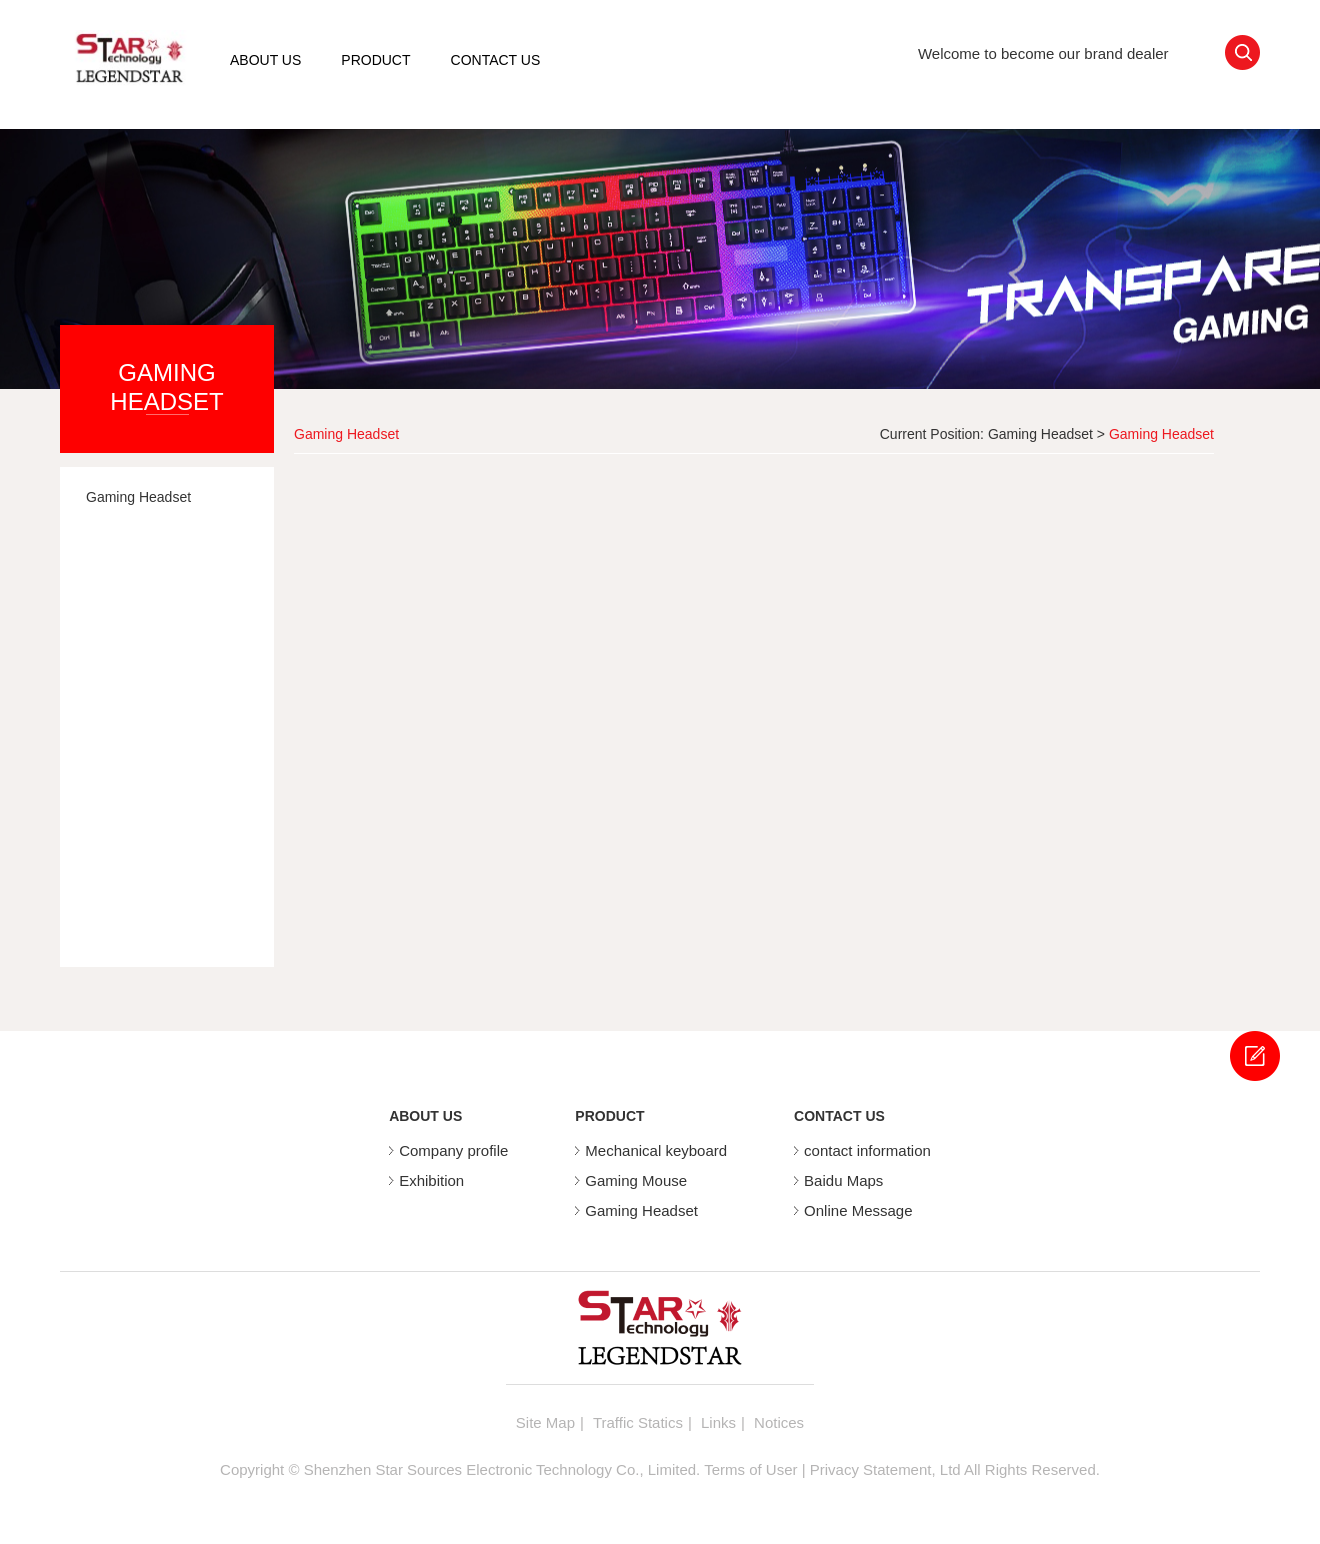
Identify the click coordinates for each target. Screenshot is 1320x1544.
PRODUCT (375, 60)
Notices (779, 1422)
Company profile (453, 1150)
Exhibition (431, 1180)
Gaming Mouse (636, 1180)
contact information (867, 1150)
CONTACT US (496, 60)
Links (718, 1422)
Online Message (858, 1210)
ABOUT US (265, 60)
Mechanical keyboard (656, 1150)
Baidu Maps (843, 1180)
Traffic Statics (638, 1422)
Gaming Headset (1040, 434)
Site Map (545, 1422)
